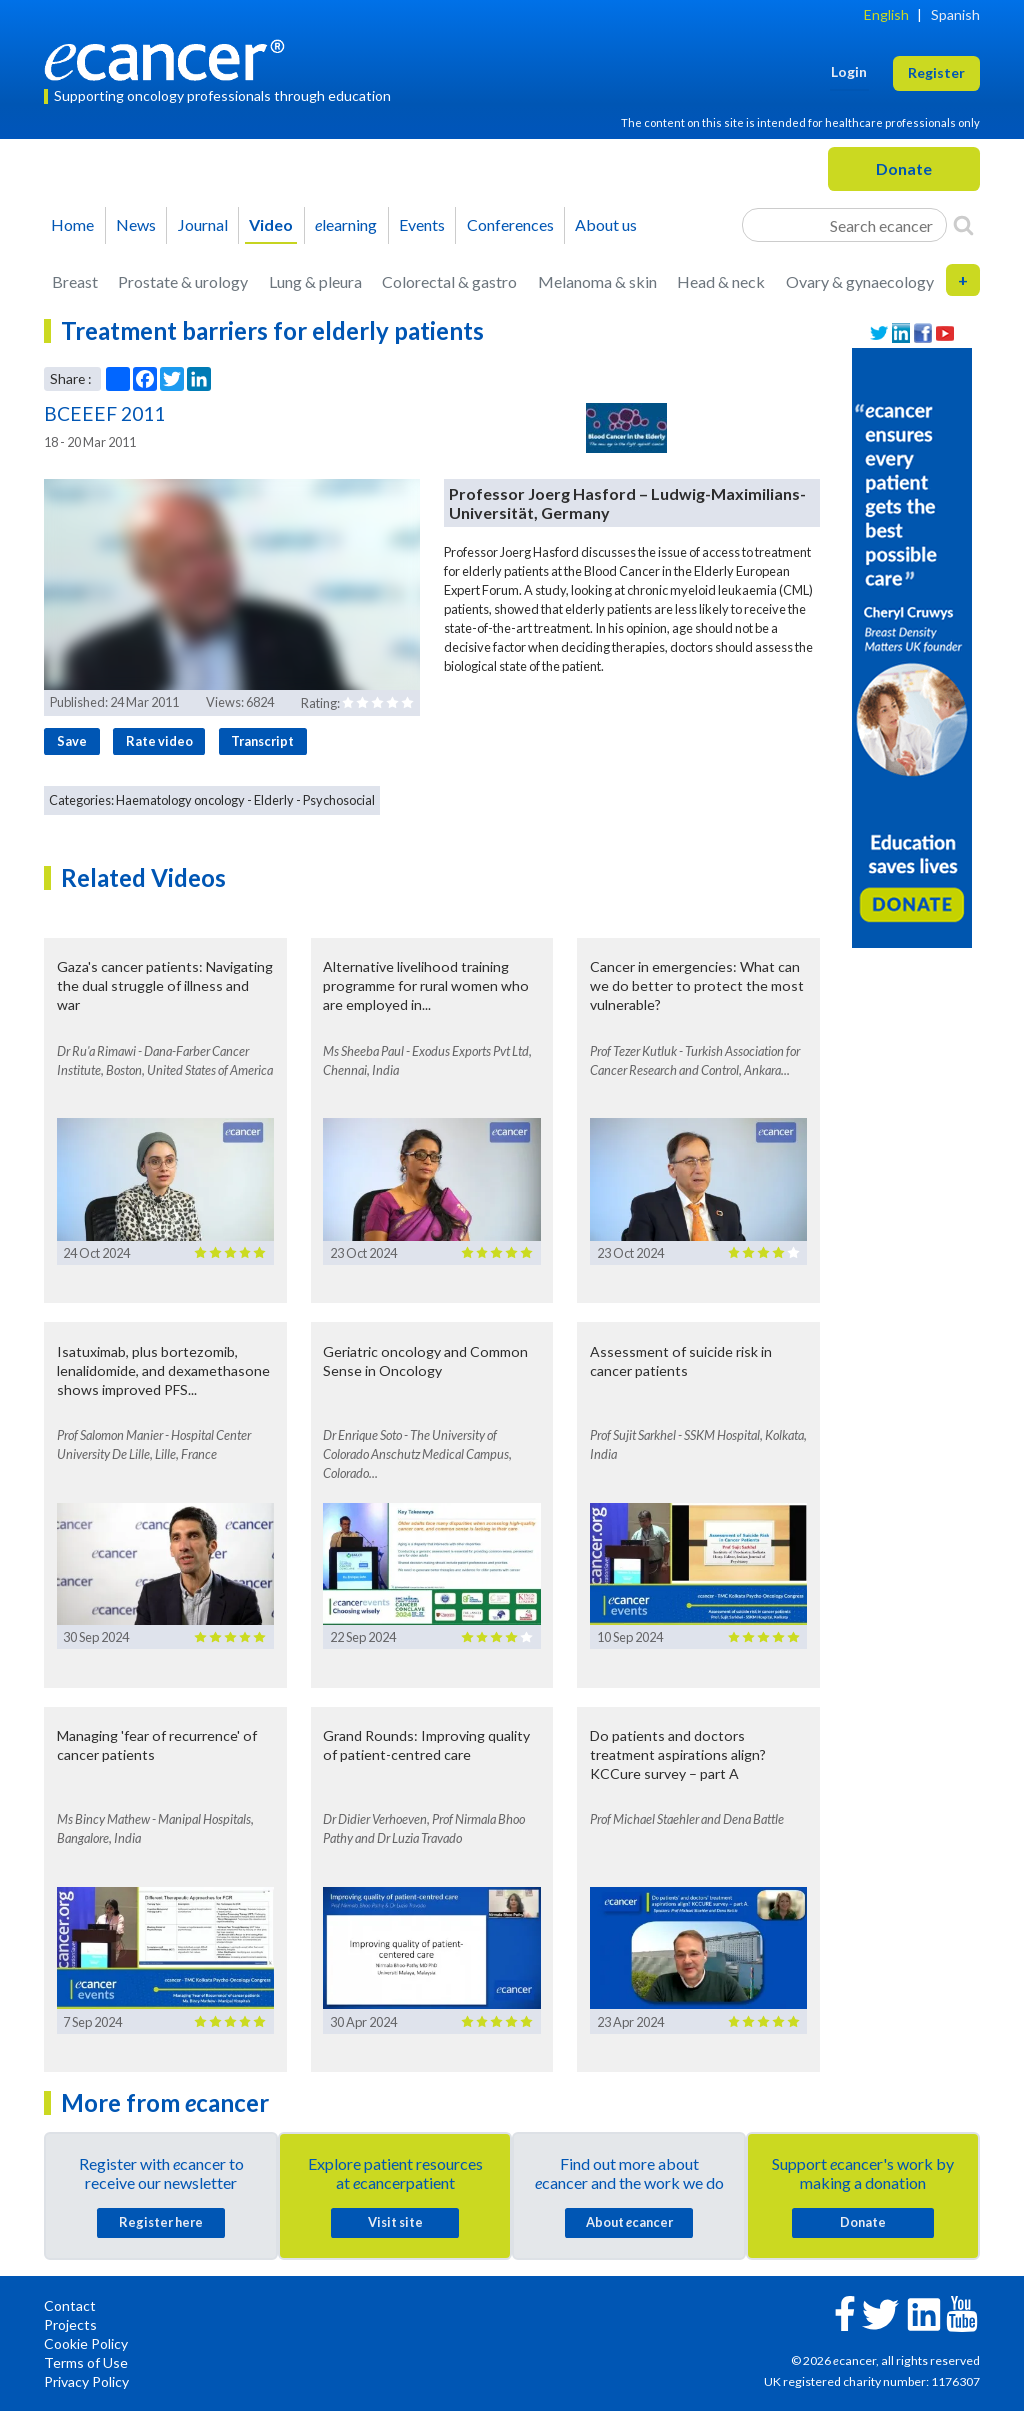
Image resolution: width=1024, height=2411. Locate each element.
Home (72, 224)
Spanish (955, 14)
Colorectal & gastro (449, 281)
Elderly (274, 800)
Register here (161, 2222)
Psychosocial (339, 800)
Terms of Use (86, 2362)
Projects (70, 2324)
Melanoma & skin (597, 281)
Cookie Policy (86, 2343)
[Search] (963, 225)
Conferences (510, 224)
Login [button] (849, 71)
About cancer (629, 2222)
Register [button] (936, 72)
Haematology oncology (180, 800)
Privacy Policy (86, 2381)
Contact (70, 2305)
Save (72, 741)
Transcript (262, 741)
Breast (75, 281)
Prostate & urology (183, 281)
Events (422, 224)
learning (346, 224)
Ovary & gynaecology (860, 281)
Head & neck (721, 281)
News (136, 224)
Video (271, 224)
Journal (203, 224)
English (886, 14)
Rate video (159, 741)
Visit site (395, 2222)
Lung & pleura (315, 281)
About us (606, 224)
